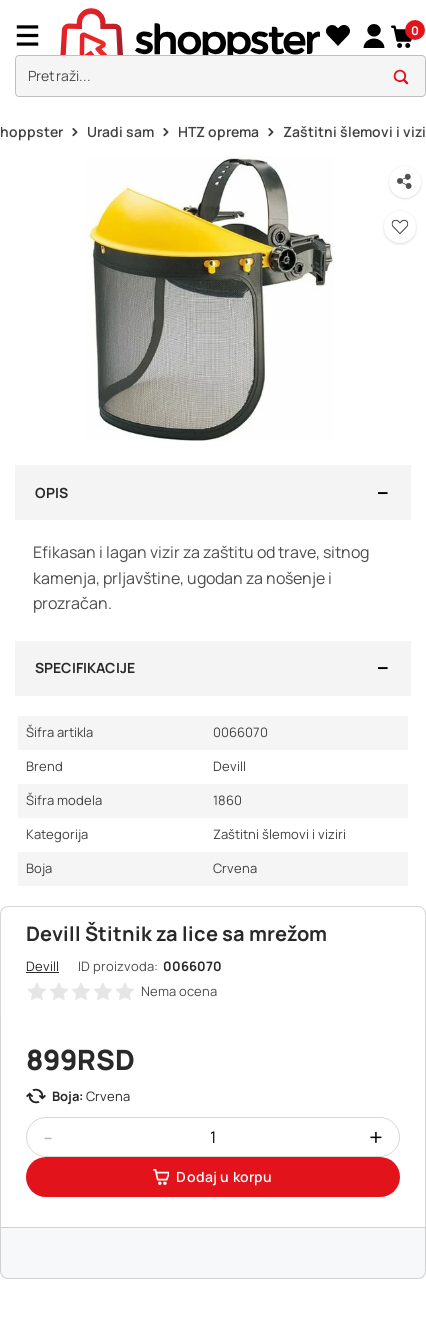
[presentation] (213, 53)
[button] (403, 36)
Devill (42, 966)
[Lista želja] (337, 36)
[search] (220, 76)
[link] (373, 35)
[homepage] (190, 35)
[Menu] (35, 35)
